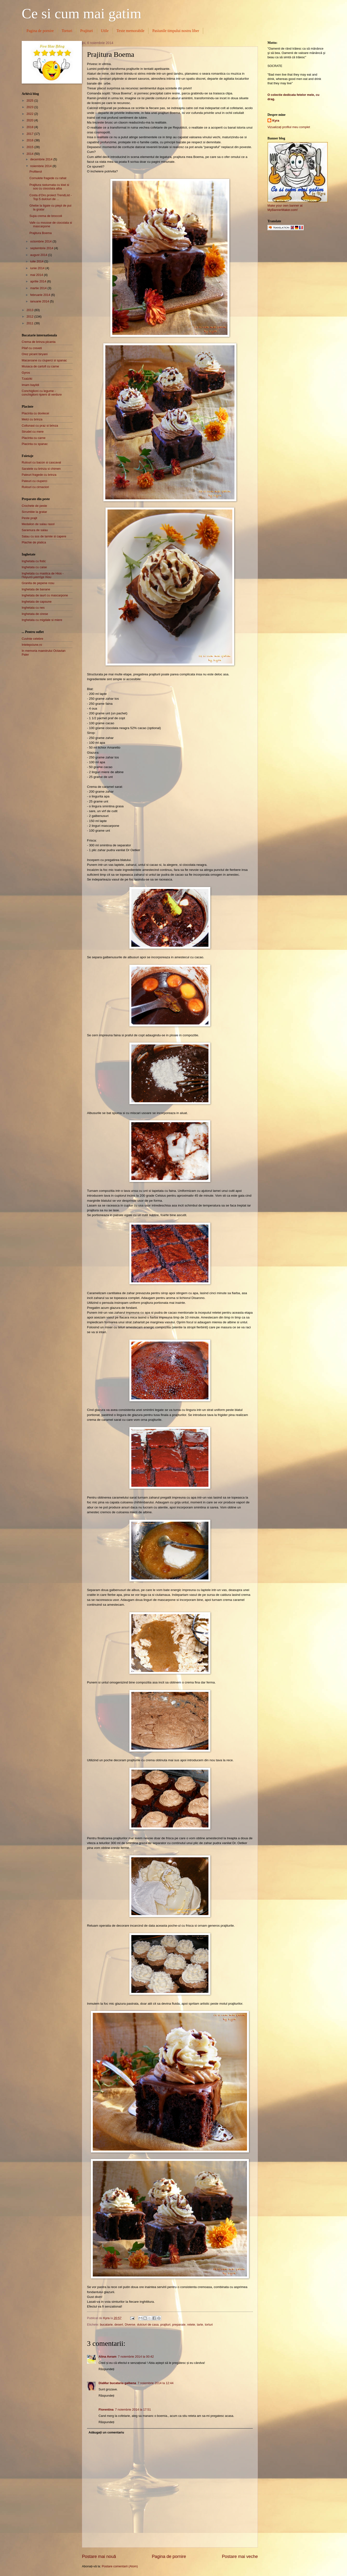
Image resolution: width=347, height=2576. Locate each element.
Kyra (275, 120)
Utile (105, 31)
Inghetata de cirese (35, 614)
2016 (30, 140)
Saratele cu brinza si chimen (41, 468)
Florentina (106, 2409)
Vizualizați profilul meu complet (288, 127)
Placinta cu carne (34, 438)
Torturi (67, 31)
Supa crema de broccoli (45, 216)
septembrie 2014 (42, 248)
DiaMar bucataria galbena (117, 2383)
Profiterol (35, 171)
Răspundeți (106, 2369)
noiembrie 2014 (41, 166)
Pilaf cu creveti (32, 348)
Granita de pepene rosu (38, 583)
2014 (30, 154)
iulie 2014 (37, 261)
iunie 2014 (37, 268)
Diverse (130, 2324)
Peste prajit (29, 518)
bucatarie (106, 2324)
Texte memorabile (131, 31)
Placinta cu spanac (35, 444)
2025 (30, 100)
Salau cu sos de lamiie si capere (44, 536)
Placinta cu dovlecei (35, 413)
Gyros (26, 372)
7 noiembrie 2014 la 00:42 (136, 2356)
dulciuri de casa (148, 2324)
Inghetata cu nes (33, 607)
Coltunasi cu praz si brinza (40, 425)
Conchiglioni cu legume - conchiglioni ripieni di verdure (42, 392)
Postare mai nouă (99, 2556)
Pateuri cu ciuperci (34, 481)
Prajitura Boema (40, 233)
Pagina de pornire (40, 31)
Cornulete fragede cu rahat (47, 178)
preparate (179, 2324)
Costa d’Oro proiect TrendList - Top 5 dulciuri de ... (50, 197)
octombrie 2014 (41, 241)
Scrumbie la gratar (34, 512)
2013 (30, 310)
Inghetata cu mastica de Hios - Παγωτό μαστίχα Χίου (43, 575)
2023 (30, 107)
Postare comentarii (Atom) (120, 2566)
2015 (30, 147)
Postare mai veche (240, 2556)
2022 (30, 114)
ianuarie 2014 (40, 301)
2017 (30, 134)
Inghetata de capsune (37, 601)
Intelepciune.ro (32, 644)
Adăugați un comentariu (106, 2432)
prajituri (165, 2324)
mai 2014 (37, 275)
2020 (30, 120)
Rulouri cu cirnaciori (35, 487)
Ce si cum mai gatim (81, 13)
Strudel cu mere (33, 431)
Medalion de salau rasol (38, 524)
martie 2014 (38, 288)
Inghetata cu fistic (34, 561)
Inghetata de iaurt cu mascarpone (45, 595)
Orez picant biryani (34, 354)
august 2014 (39, 255)
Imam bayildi (30, 385)
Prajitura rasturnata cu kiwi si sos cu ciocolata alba (49, 186)
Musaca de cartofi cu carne (40, 366)
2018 (30, 127)
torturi (209, 2324)
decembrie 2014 (41, 159)
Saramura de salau (35, 530)
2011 (30, 323)
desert (118, 2324)
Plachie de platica (34, 542)
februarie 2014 (40, 295)
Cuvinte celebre (32, 638)
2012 (30, 316)
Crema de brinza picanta (38, 342)
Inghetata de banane (36, 589)
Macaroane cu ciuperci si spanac (44, 360)
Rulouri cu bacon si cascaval (41, 462)
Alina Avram (107, 2356)
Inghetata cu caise (34, 567)
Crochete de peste (34, 506)
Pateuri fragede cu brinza (39, 474)
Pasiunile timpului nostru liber (175, 31)
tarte (200, 2324)
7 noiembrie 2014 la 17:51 (133, 2409)
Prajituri (86, 31)
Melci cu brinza (32, 419)
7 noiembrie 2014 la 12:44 (156, 2383)
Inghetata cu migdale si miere (42, 620)
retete (191, 2324)
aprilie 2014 (38, 281)
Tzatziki (27, 378)
